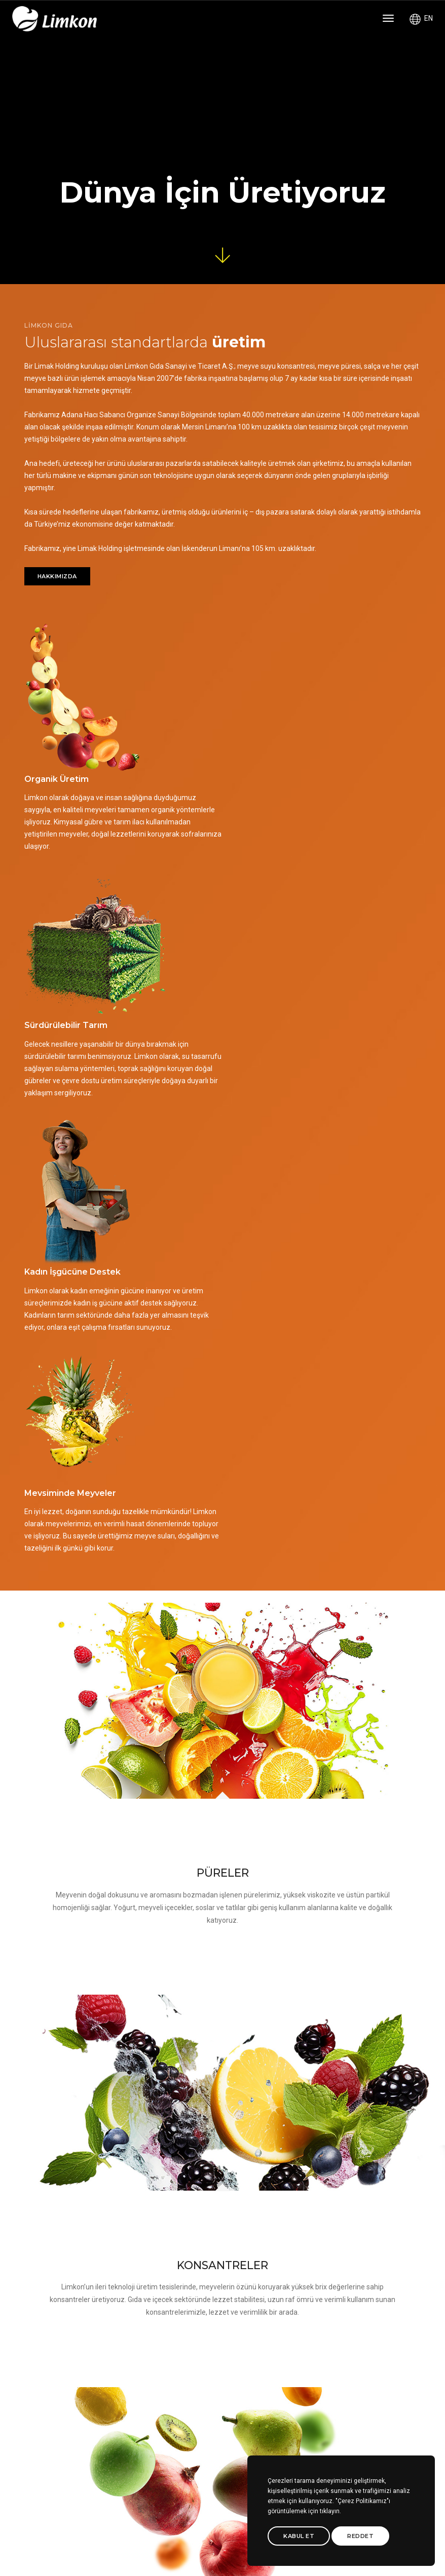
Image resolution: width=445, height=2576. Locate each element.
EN (421, 18)
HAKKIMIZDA (60, 596)
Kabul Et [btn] (298, 2536)
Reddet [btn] (360, 2536)
